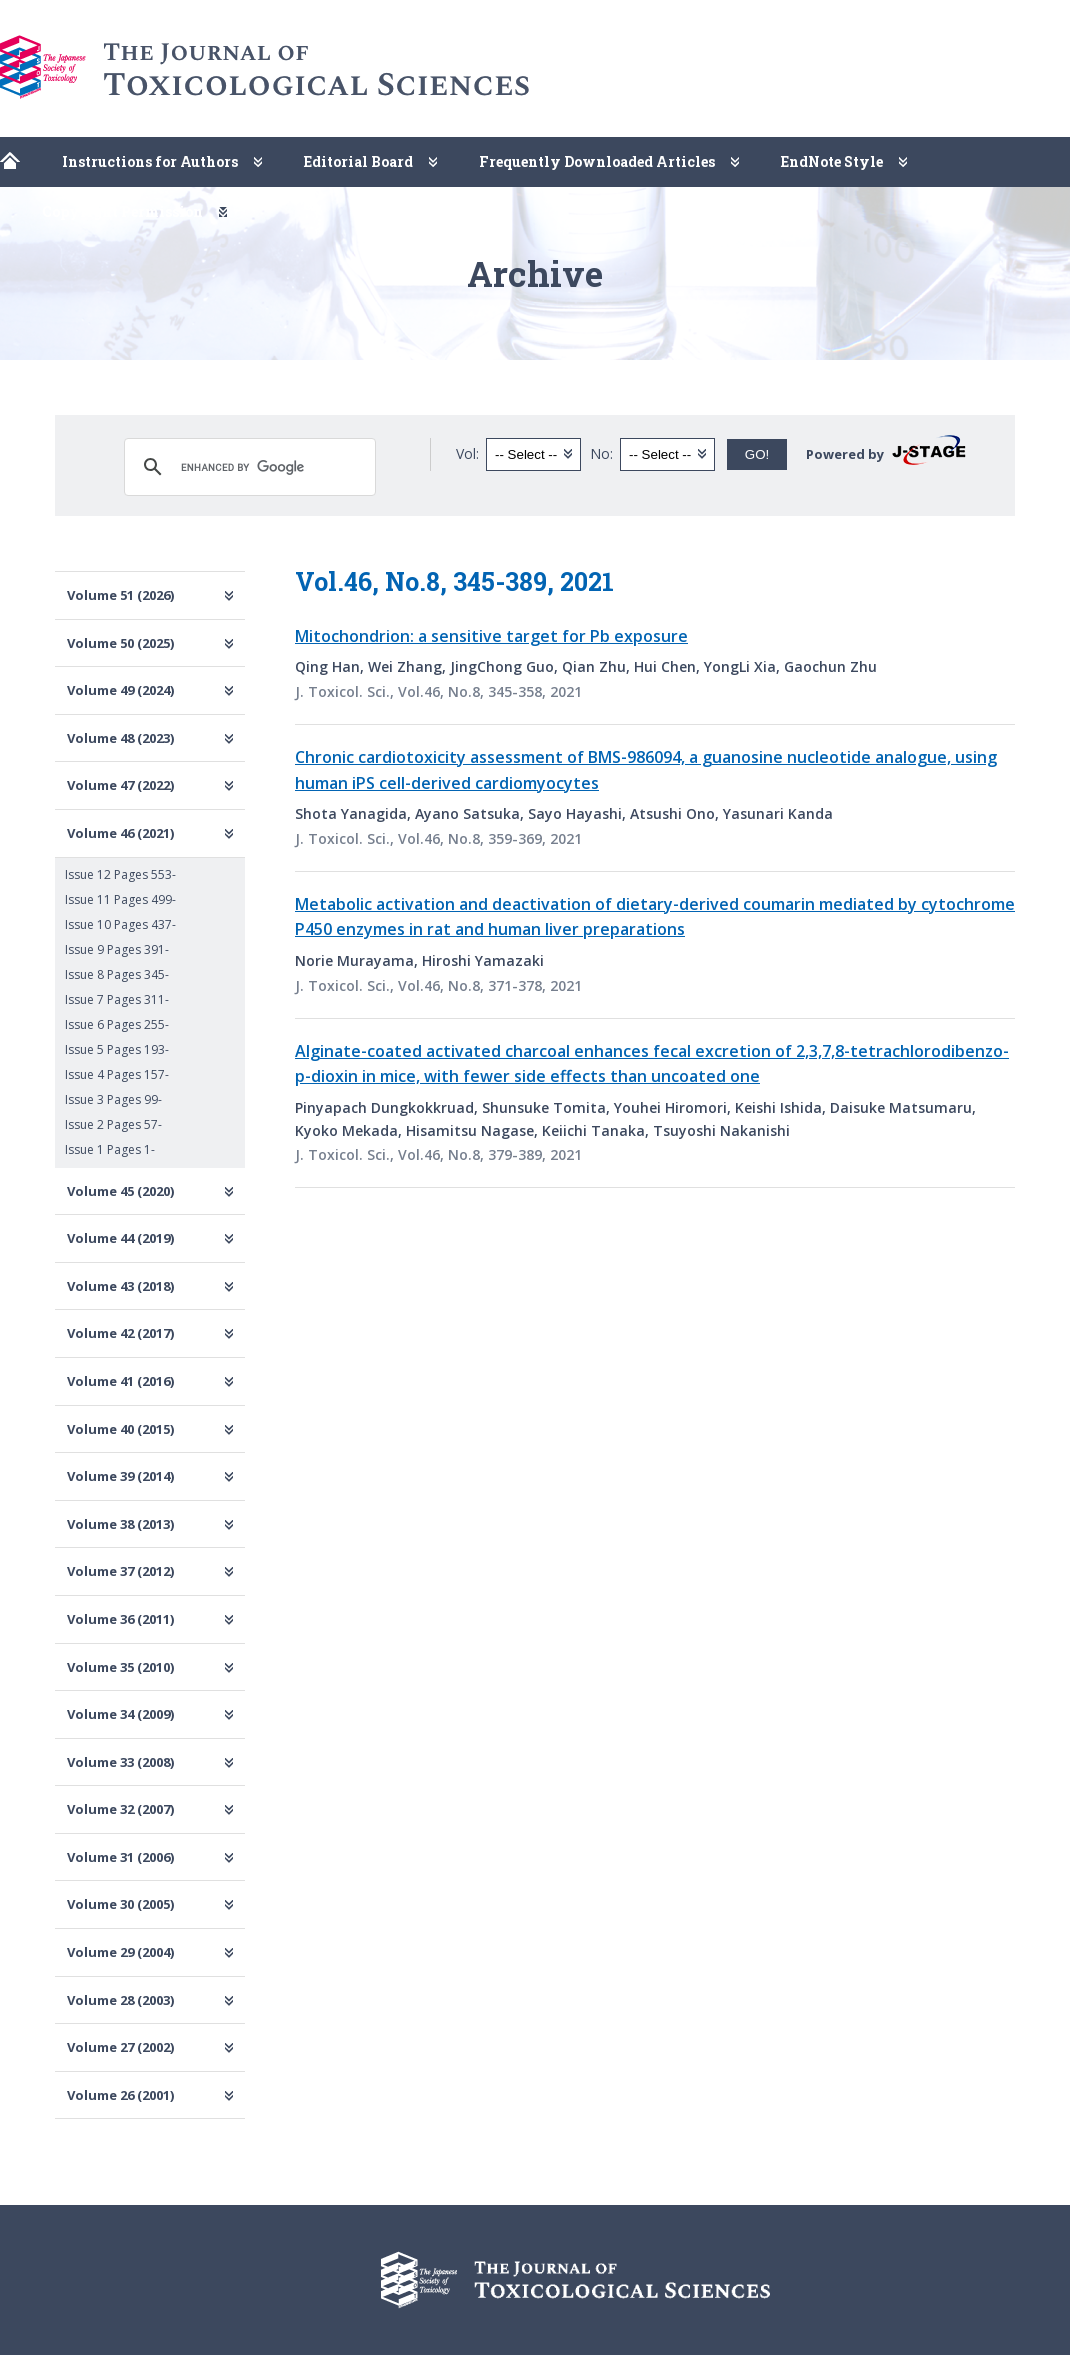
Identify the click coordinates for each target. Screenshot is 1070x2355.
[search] (247, 467)
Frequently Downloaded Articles (597, 161)
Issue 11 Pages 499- (120, 899)
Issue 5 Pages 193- (117, 1049)
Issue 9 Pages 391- (117, 949)
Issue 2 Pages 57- (113, 1124)
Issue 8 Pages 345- (117, 974)
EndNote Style (832, 161)
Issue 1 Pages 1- (110, 1149)
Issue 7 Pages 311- (117, 999)
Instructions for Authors (150, 161)
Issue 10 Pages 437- (120, 924)
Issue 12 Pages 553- (120, 874)
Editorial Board (358, 161)
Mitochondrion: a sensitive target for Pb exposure (491, 636)
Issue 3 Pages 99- (113, 1099)
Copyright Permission (122, 211)
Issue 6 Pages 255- (117, 1024)
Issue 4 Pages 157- (117, 1074)
